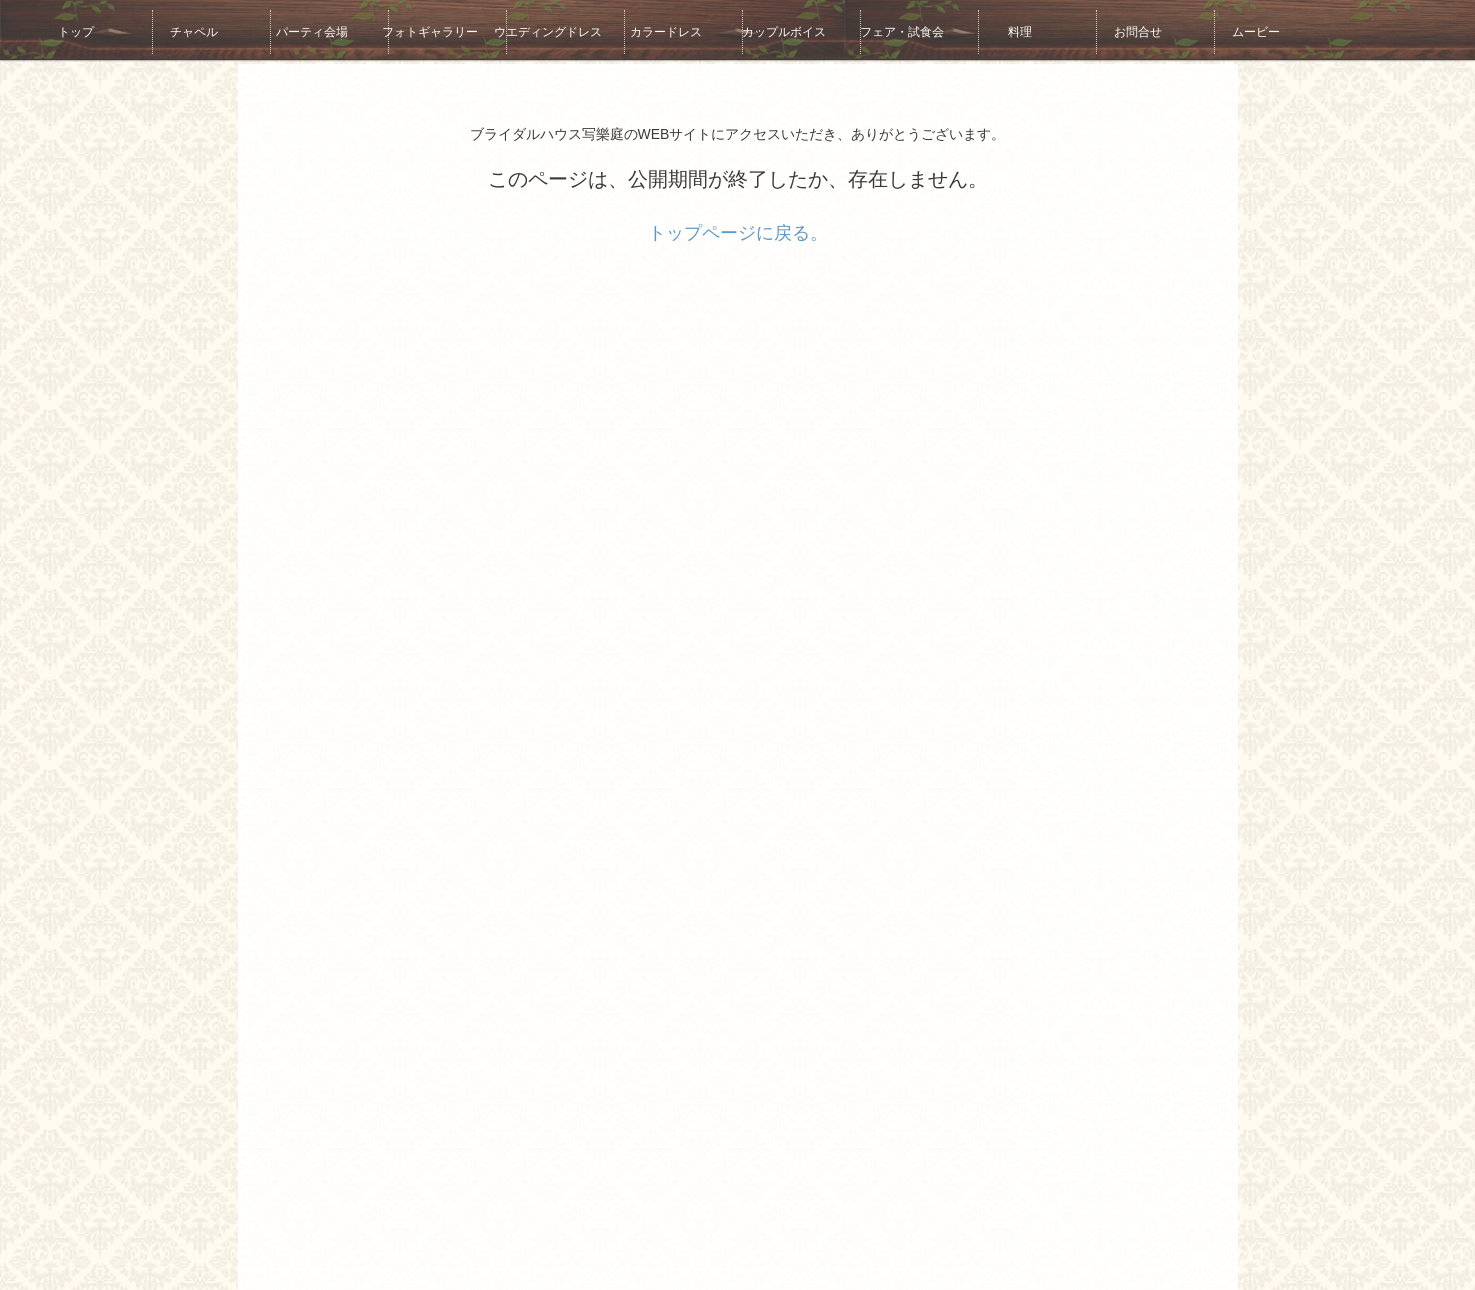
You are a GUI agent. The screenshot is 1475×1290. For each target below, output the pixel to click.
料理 (1003, 29)
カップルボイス (767, 29)
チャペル (177, 29)
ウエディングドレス (531, 29)
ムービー (1239, 29)
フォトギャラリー (413, 29)
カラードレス (649, 29)
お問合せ (1121, 29)
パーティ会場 (295, 29)
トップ (59, 29)
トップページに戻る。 (738, 233)
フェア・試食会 (885, 29)
